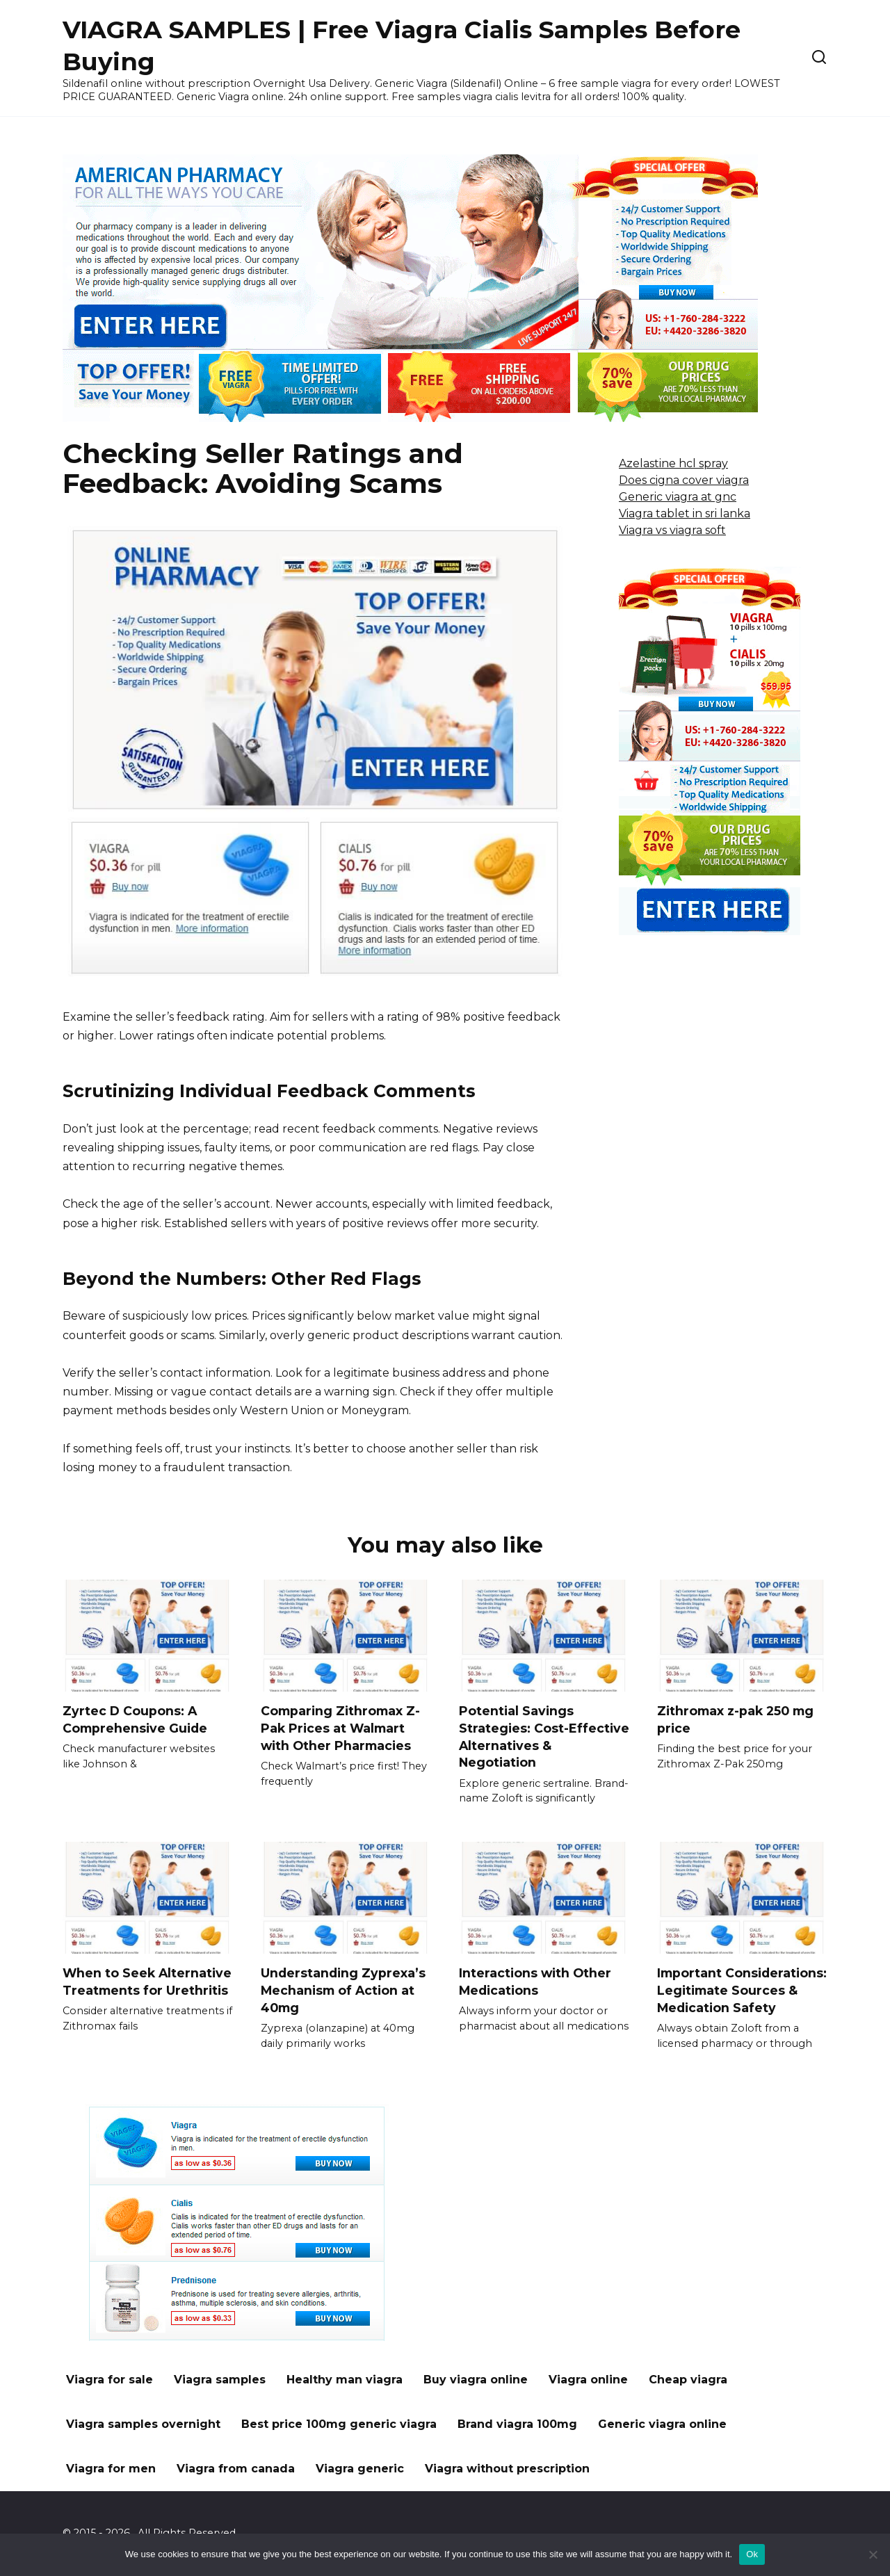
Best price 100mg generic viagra (339, 2424)
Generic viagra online (662, 2424)
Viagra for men (111, 2468)
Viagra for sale (109, 2379)
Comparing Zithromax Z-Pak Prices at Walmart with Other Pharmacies (340, 1727)
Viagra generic (360, 2468)
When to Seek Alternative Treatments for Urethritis (147, 1982)
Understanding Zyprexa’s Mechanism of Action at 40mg (343, 1990)
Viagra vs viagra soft (672, 530)
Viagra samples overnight (143, 2424)
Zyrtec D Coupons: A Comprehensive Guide (135, 1719)
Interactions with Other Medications (535, 1982)
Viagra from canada (236, 2468)
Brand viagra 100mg (517, 2424)
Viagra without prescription (507, 2468)
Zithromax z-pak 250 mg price (735, 1719)
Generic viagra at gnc (677, 496)
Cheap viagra (688, 2379)
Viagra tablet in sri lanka (684, 513)
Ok (752, 2554)
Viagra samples (220, 2379)
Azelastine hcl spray (673, 463)
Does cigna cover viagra (684, 480)
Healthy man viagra (344, 2379)
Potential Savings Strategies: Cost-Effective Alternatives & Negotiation (544, 1736)
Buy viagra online (475, 2379)
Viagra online (588, 2379)
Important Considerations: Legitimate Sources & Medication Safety (742, 1990)
